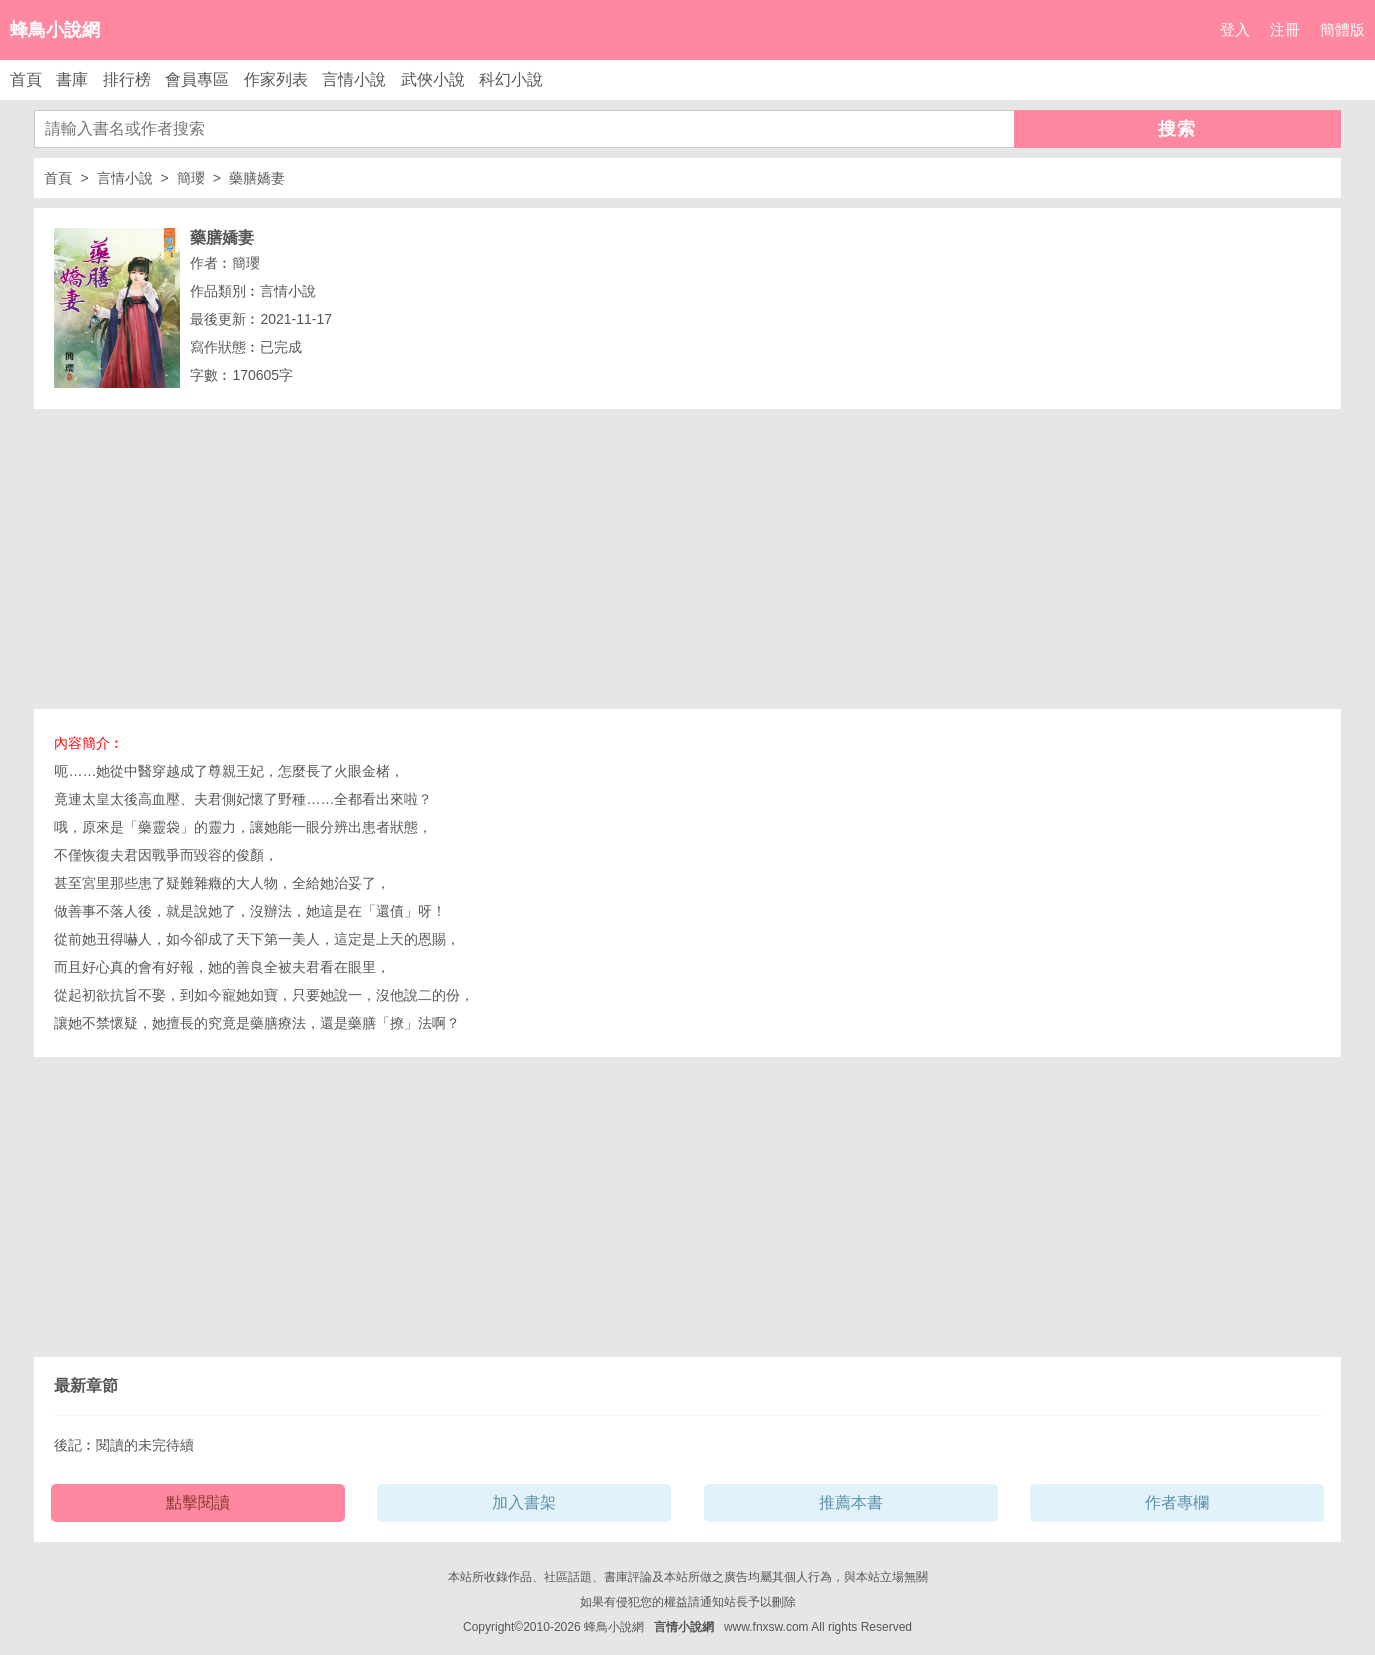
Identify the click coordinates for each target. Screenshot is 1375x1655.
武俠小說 (433, 79)
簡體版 (1342, 29)
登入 (1235, 29)
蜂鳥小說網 (55, 30)
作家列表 (276, 79)
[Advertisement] (688, 559)
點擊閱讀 (198, 1502)
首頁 (26, 79)
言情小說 (354, 79)
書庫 (72, 79)
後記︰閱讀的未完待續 (124, 1445)
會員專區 (197, 79)
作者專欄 (1177, 1502)
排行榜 (127, 79)
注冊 (1285, 29)
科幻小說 (511, 79)
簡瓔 (191, 178)
